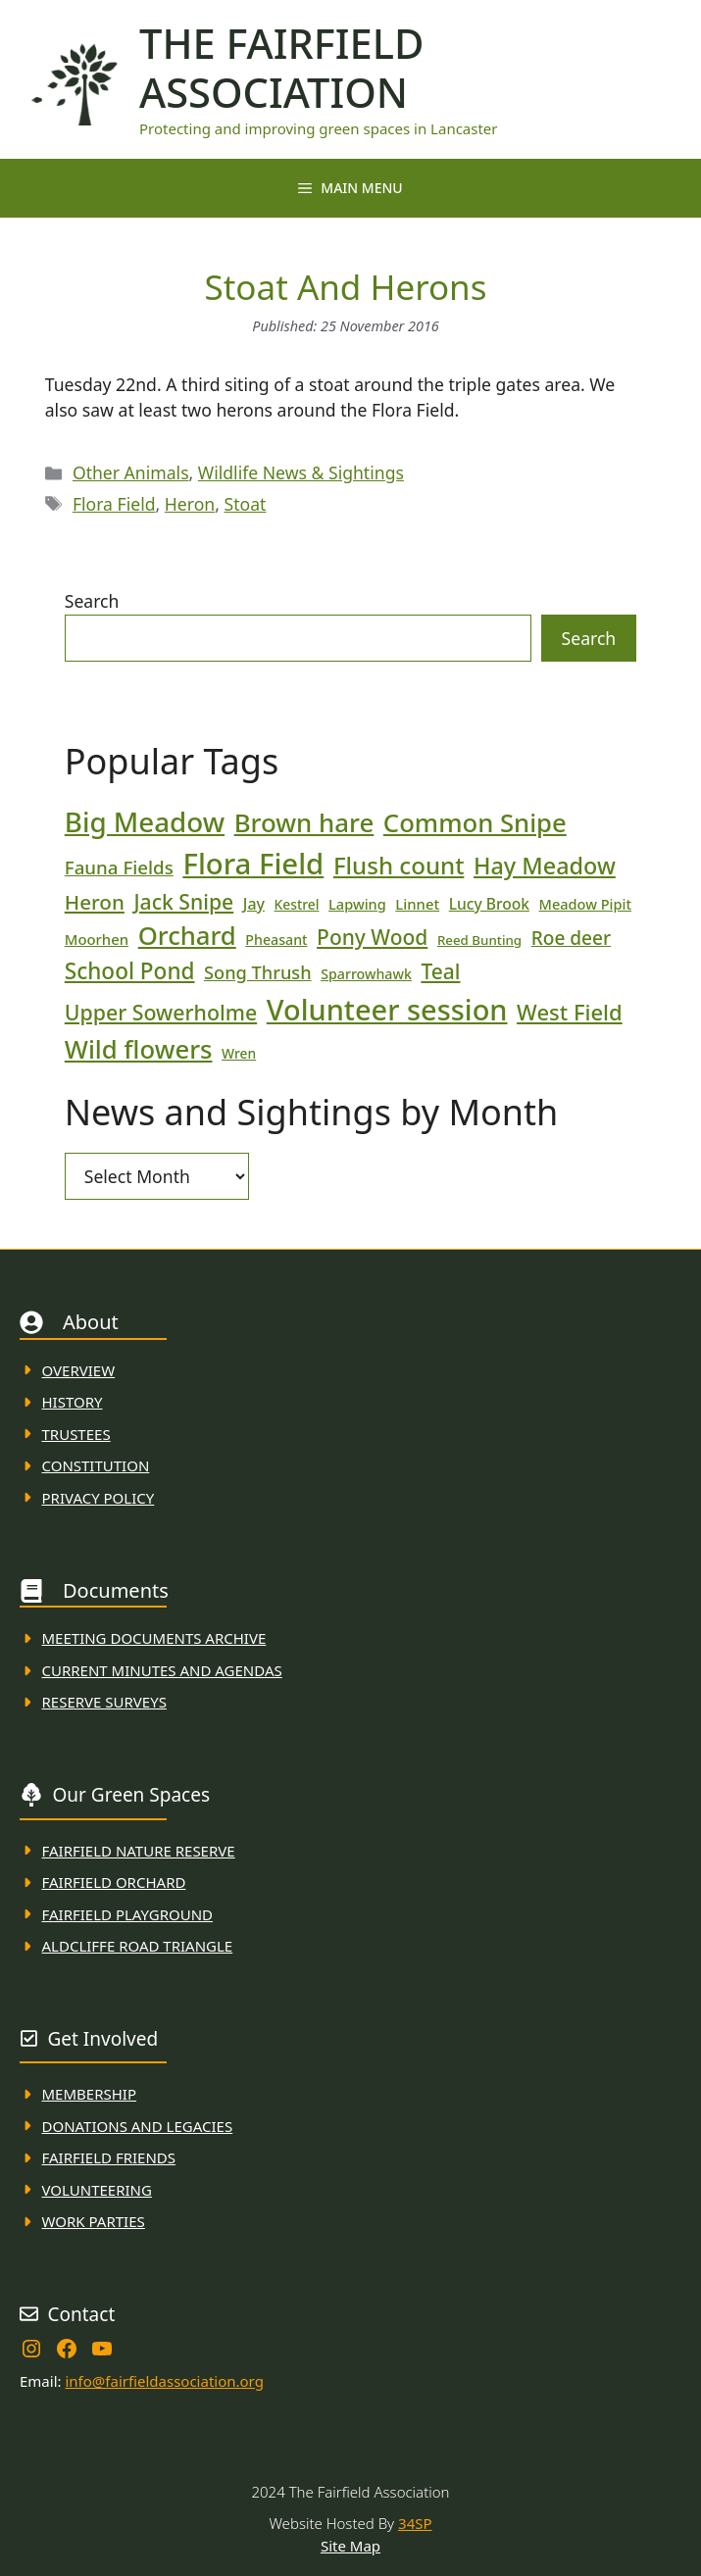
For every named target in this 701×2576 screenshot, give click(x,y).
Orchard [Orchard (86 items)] (187, 935)
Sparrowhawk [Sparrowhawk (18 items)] (366, 974)
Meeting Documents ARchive (154, 1638)
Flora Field (114, 504)
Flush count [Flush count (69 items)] (399, 865)
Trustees (76, 1434)
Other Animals (131, 472)
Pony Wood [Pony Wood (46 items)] (372, 937)
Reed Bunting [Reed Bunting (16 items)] (479, 940)
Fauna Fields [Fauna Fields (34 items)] (119, 867)
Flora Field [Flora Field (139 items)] (253, 863)
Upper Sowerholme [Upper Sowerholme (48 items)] (161, 1012)
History (72, 1402)
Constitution (96, 1465)
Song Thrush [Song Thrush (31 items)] (258, 972)
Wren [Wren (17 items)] (239, 1053)
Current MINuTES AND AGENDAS (162, 1670)
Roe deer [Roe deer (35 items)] (571, 938)
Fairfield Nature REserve (138, 1850)
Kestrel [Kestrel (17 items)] (297, 904)
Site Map (350, 2545)
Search (92, 601)
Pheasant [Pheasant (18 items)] (276, 939)
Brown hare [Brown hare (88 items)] (304, 822)
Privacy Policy (98, 1498)
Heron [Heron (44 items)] (95, 902)
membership (89, 2094)
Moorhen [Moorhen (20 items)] (96, 939)
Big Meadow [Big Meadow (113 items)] (145, 821)
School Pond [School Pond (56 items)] (130, 971)
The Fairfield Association (281, 68)
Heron (190, 504)
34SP (414, 2523)
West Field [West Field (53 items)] (570, 1011)
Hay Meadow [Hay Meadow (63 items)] (545, 865)
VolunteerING (97, 2190)
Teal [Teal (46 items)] (440, 971)
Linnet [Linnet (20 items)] (417, 904)
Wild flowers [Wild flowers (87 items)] (139, 1049)
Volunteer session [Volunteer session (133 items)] (387, 1009)
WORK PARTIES (93, 2221)
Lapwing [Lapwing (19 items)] (357, 904)
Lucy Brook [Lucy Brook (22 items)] (489, 904)
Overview (79, 1370)
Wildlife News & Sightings (301, 472)
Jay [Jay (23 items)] (254, 904)
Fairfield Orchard (114, 1882)
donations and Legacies (137, 2126)
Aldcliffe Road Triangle (137, 1946)
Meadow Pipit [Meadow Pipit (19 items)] (585, 904)
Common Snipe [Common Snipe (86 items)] (475, 823)
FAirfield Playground (128, 1914)
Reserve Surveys (104, 1701)
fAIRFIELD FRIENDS (109, 2157)
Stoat (246, 504)
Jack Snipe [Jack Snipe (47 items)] (183, 901)
